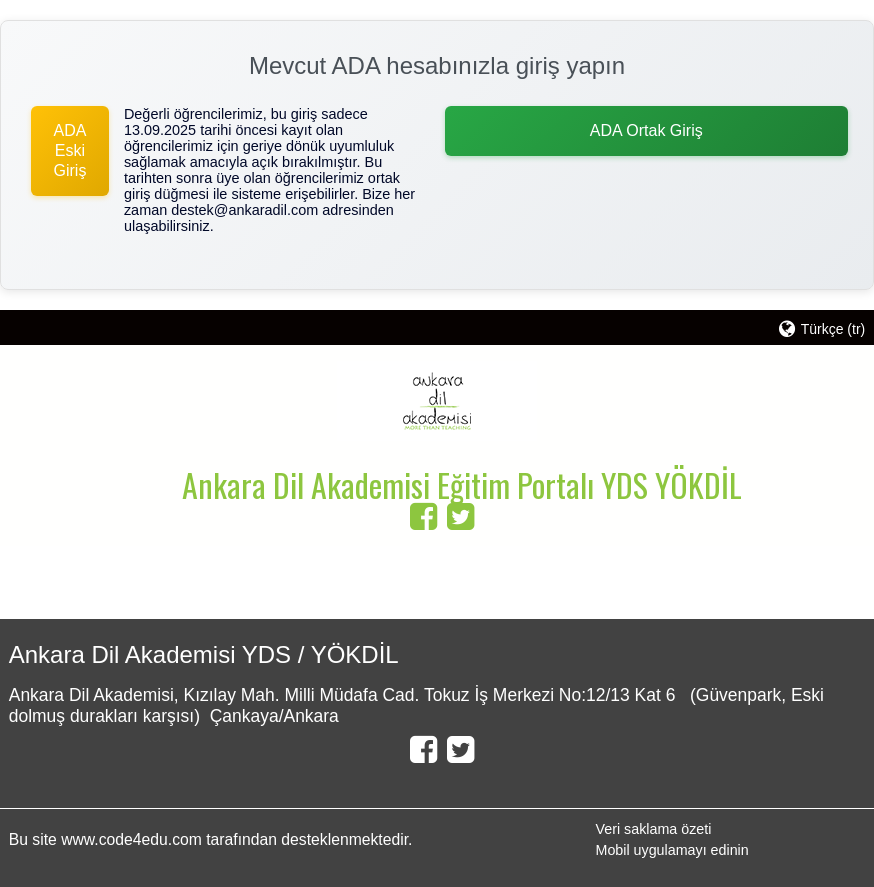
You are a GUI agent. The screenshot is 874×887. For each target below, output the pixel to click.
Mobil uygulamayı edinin (672, 850)
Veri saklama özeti (654, 829)
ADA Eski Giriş (69, 150)
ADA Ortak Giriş (646, 130)
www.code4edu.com (133, 839)
